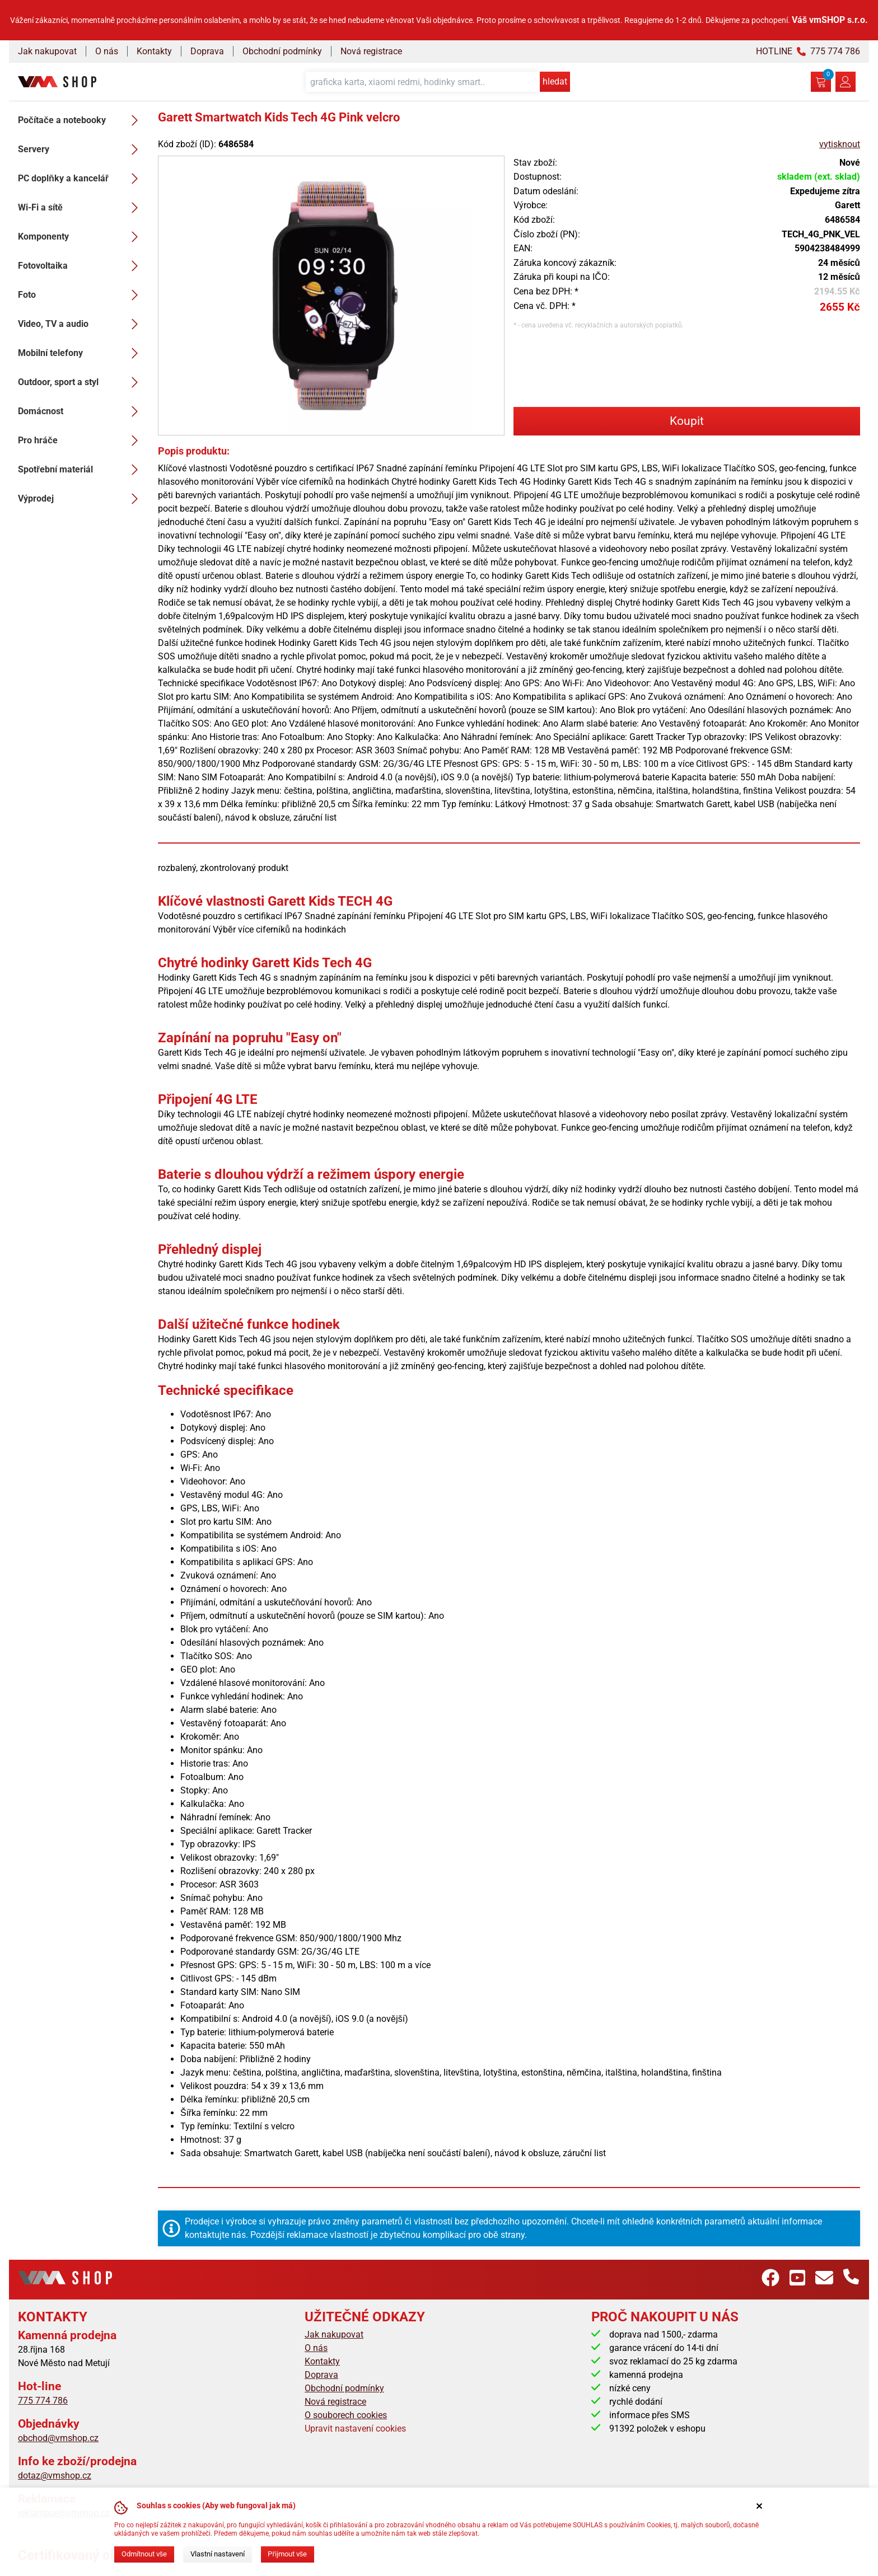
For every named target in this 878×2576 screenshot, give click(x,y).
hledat (555, 81)
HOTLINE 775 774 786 (808, 51)
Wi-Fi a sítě (81, 208)
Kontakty (154, 51)
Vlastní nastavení (217, 2554)
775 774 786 (43, 2400)
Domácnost (81, 411)
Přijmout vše (287, 2554)
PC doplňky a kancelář (81, 178)
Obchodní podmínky (282, 51)
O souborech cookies (346, 2415)
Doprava (207, 51)
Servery (81, 149)
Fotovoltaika (81, 266)
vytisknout (839, 144)
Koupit (687, 421)
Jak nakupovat (47, 51)
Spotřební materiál (81, 470)
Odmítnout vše (144, 2554)
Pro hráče (81, 440)
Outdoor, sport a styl (81, 382)
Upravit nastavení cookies (355, 2428)
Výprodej (81, 499)
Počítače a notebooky (81, 120)
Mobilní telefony (81, 353)
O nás (106, 51)
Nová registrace (371, 51)
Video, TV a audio (81, 324)
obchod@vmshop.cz (58, 2438)
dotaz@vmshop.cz (54, 2475)
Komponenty (81, 237)
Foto (81, 295)
